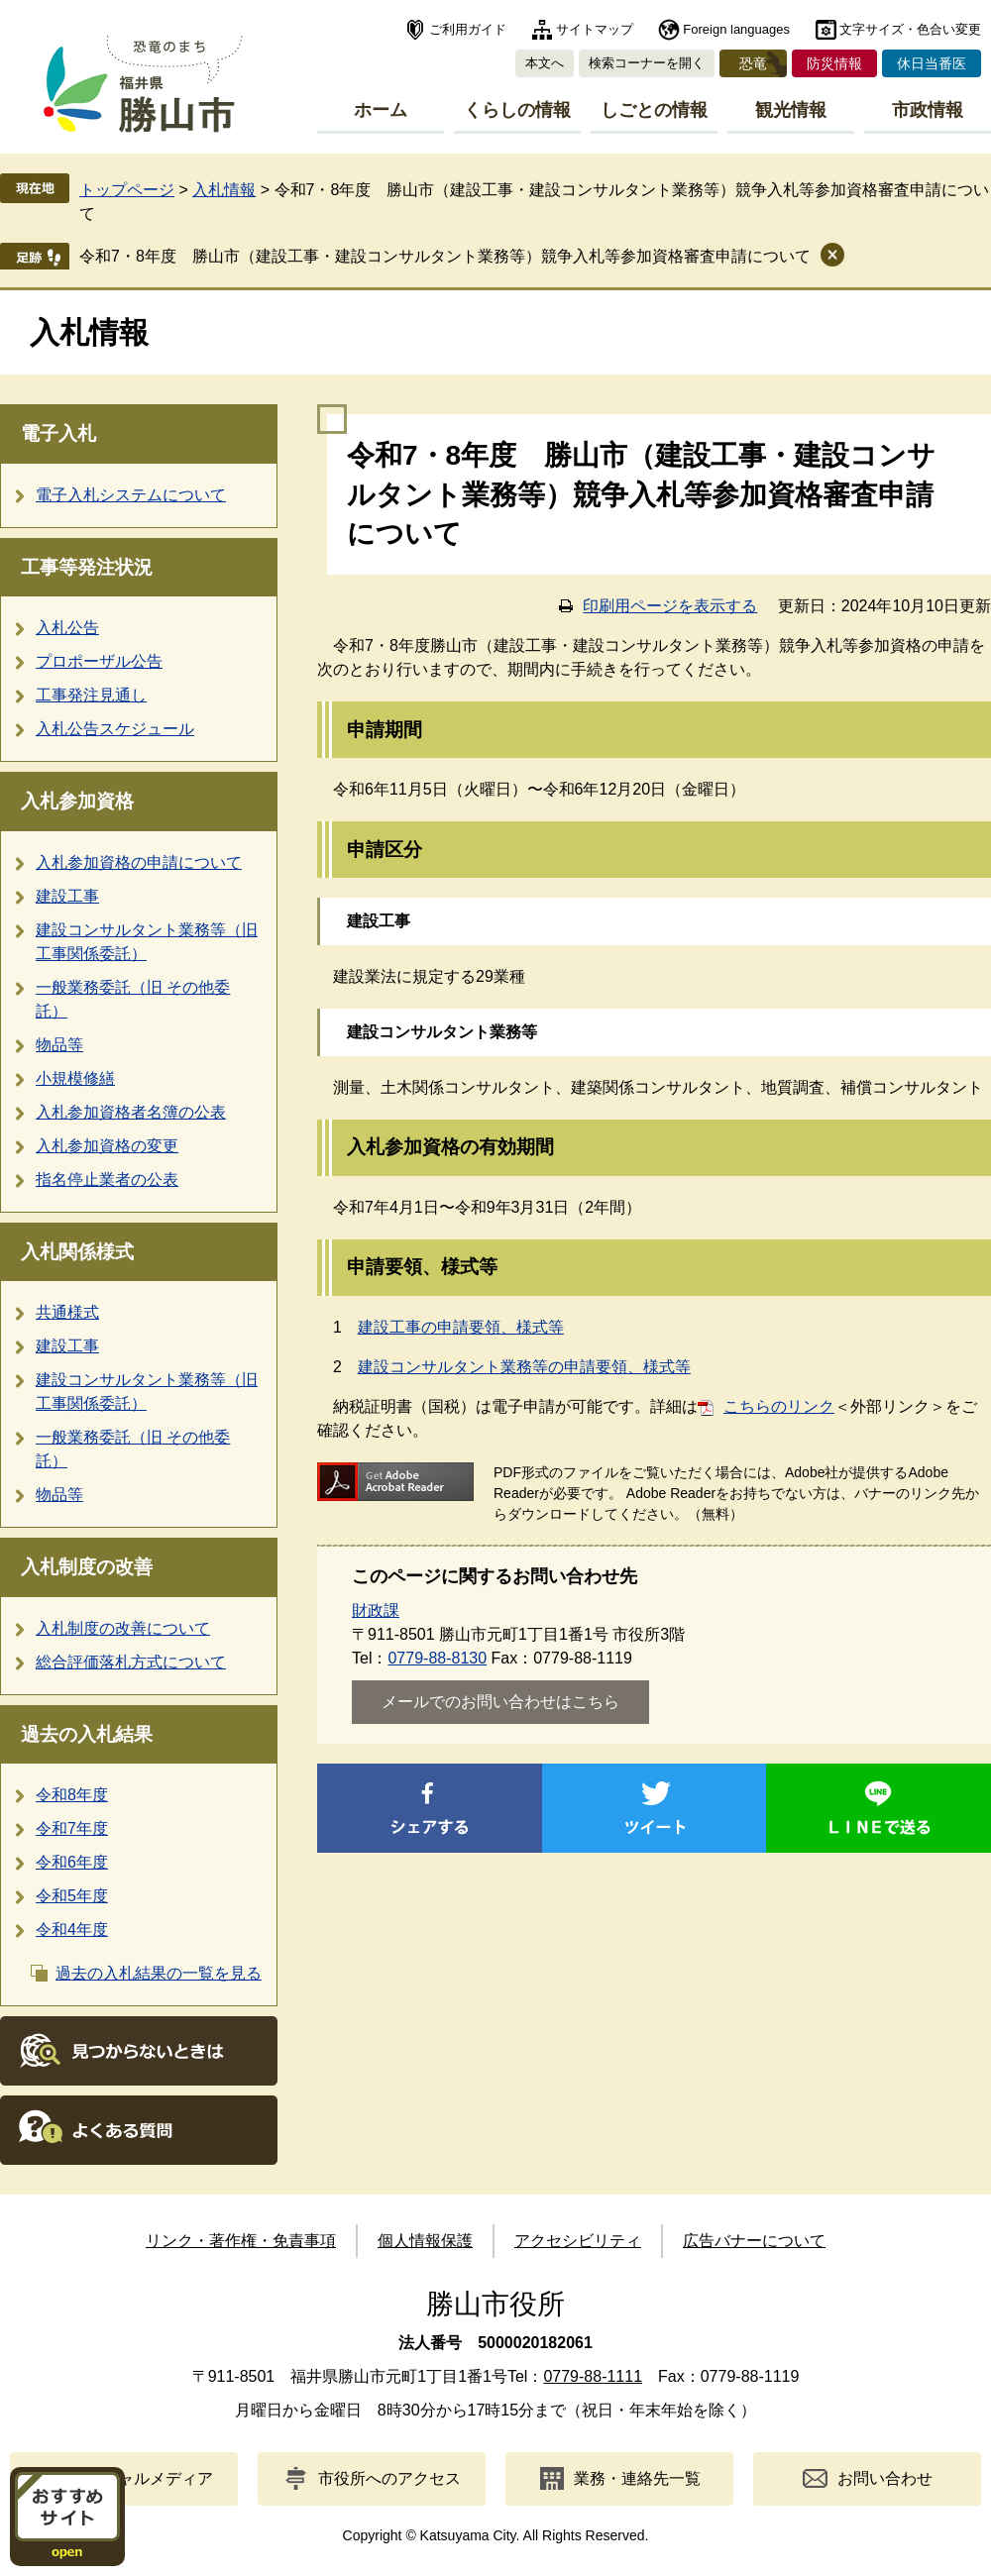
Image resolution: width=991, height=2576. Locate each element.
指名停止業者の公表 (107, 1179)
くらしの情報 (517, 110)
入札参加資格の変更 (107, 1145)
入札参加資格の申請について (139, 862)
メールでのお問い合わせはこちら (500, 1701)
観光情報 (790, 110)
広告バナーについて (754, 2240)
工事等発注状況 (87, 567)
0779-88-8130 (437, 1658)
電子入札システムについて (131, 494)
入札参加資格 (77, 801)
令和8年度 (72, 1794)
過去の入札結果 (87, 1734)
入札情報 (224, 189)
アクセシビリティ (577, 2240)
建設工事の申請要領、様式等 (461, 1327)
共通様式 (67, 1312)
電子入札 (58, 433)
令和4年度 (72, 1929)
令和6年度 (72, 1862)
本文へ (544, 62)
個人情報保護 (425, 2240)
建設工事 (67, 896)
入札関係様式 (77, 1251)
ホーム (380, 110)
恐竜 (753, 63)
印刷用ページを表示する (670, 605)
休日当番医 (931, 63)
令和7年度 (72, 1828)
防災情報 (834, 63)
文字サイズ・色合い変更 (910, 29)
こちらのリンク (778, 1406)
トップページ (126, 189)
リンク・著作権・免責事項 (241, 2240)
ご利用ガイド (467, 29)
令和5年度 (72, 1895)
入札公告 (67, 627)
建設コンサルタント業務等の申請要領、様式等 (524, 1366)
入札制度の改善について (123, 1628)
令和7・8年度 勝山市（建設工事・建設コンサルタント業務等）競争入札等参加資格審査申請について (445, 256)
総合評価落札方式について (131, 1662)
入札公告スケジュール (115, 728)
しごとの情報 (654, 110)
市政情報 (927, 110)
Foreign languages (736, 29)
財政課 (375, 1610)
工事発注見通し (91, 695)
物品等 (59, 1044)
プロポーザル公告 (99, 661)
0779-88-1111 (592, 2376)
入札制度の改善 (87, 1566)
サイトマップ (594, 29)
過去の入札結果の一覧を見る (158, 1973)
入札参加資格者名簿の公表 (131, 1112)
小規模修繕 (75, 1078)
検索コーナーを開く (647, 62)
